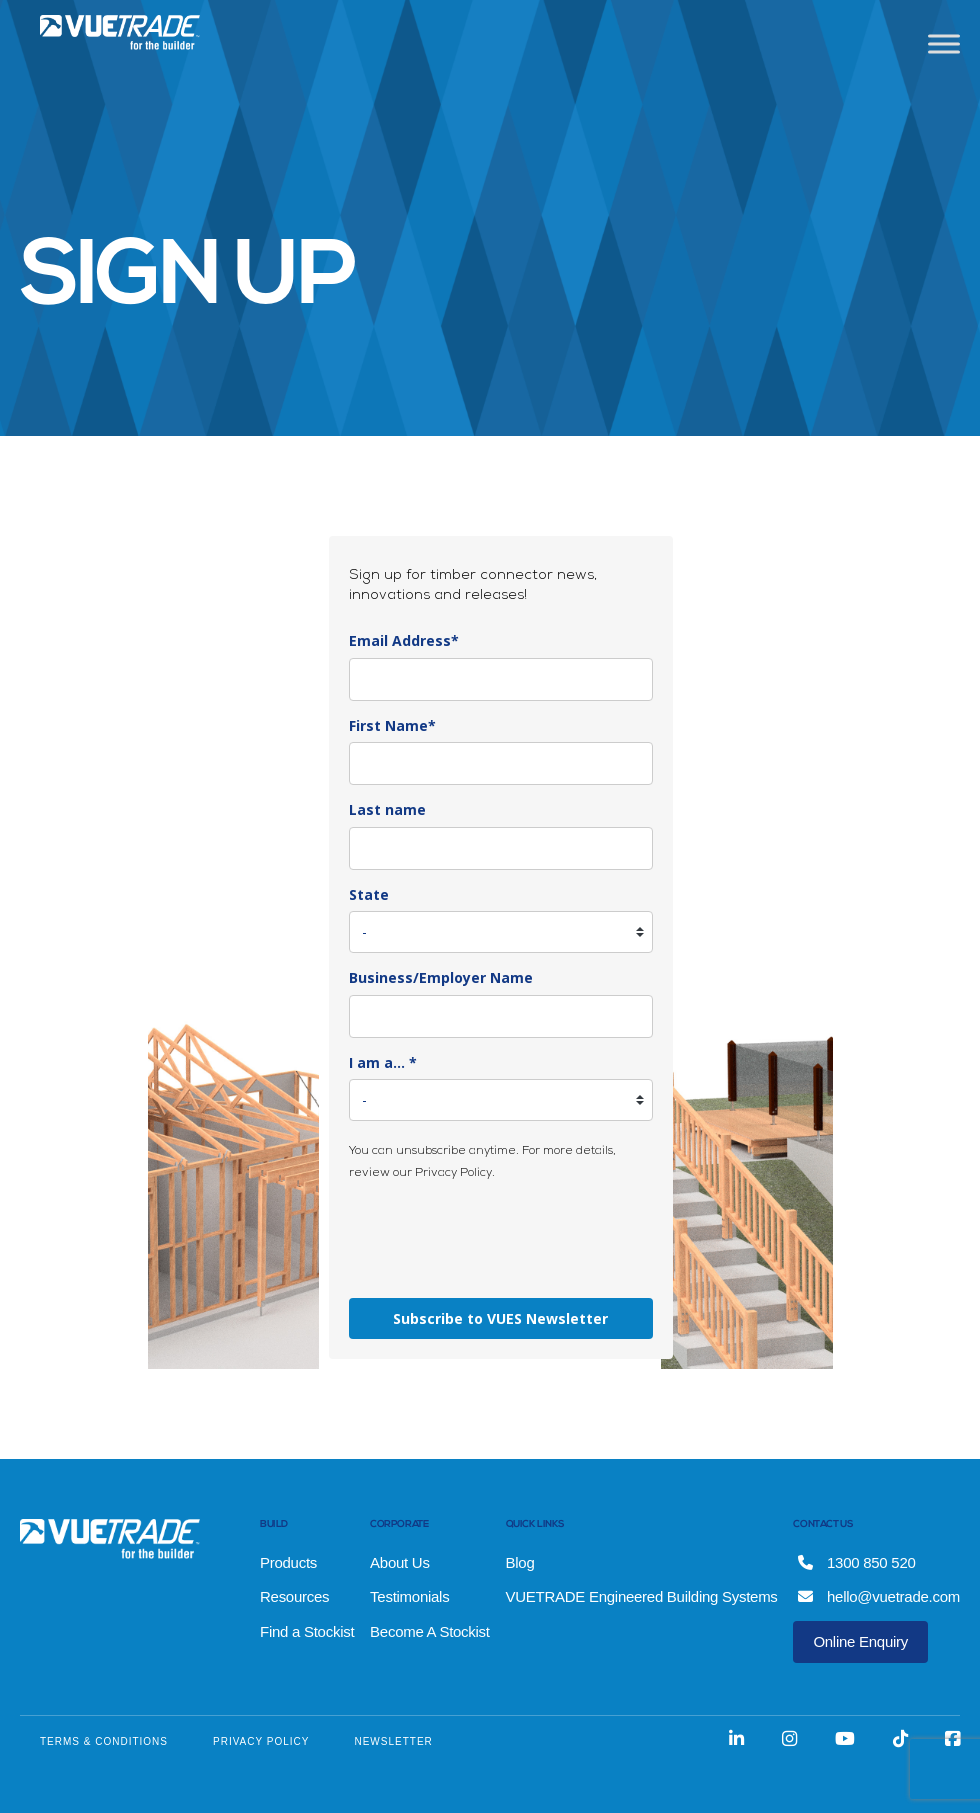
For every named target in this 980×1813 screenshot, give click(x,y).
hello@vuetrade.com (879, 1596)
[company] (501, 1016)
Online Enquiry (860, 1641)
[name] (501, 763)
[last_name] (501, 848)
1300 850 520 (856, 1562)
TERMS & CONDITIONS (104, 1741)
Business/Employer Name (441, 977)
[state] (501, 932)
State (369, 894)
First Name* (392, 725)
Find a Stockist (307, 1631)
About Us (400, 1562)
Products (288, 1562)
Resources (294, 1596)
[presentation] (501, 1239)
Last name (387, 809)
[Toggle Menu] (944, 43)
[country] (501, 1100)
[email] (501, 679)
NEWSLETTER (393, 1741)
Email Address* (404, 640)
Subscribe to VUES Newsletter (500, 1318)
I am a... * (383, 1062)
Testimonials (409, 1596)
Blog (520, 1562)
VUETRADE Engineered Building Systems (642, 1596)
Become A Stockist (430, 1631)
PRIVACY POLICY (261, 1741)
